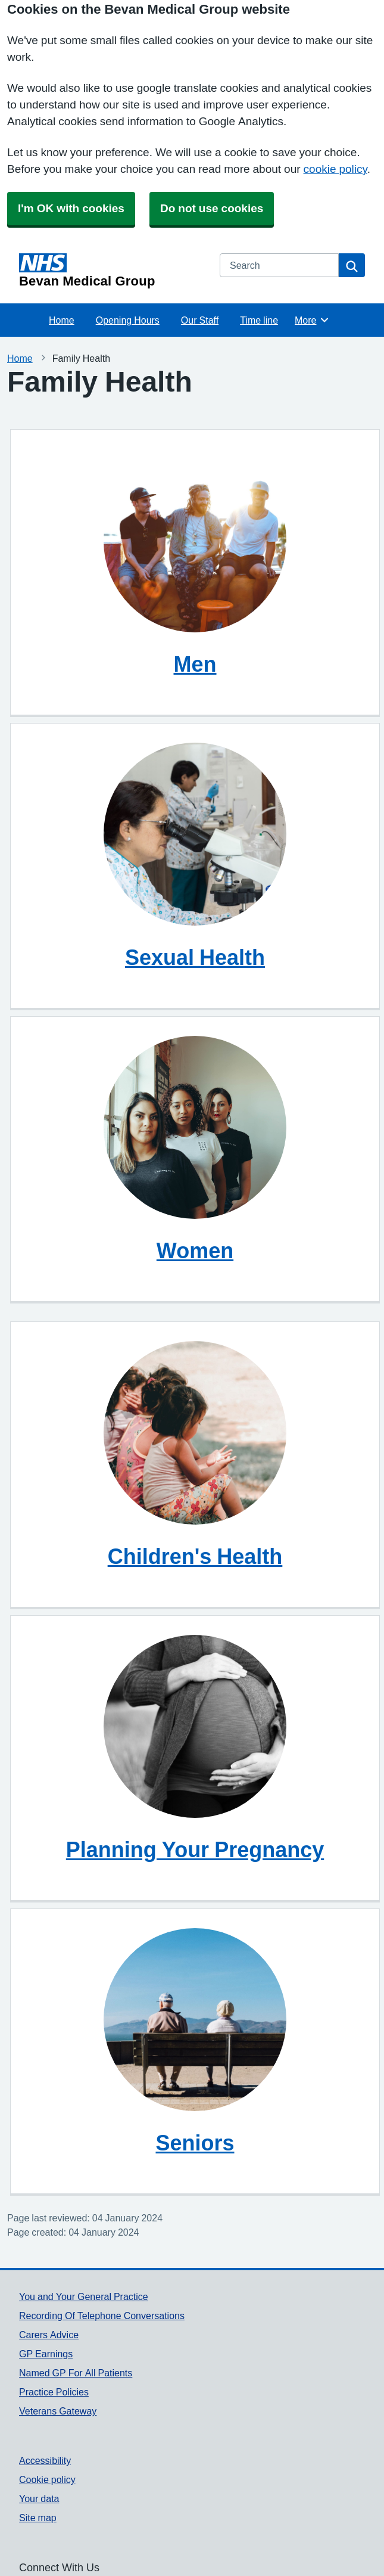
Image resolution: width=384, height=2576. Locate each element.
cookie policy (335, 169)
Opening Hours (128, 320)
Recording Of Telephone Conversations (102, 2315)
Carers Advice (49, 2334)
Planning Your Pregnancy (195, 1849)
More (312, 320)
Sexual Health (195, 957)
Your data (39, 2498)
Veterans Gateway (57, 2411)
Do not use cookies (211, 208)
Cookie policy (47, 2479)
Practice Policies (54, 2392)
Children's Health (195, 1556)
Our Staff (199, 320)
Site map (38, 2517)
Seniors (194, 2142)
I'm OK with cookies (71, 208)
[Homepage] (112, 270)
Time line (259, 320)
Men (195, 664)
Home (61, 320)
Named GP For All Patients (75, 2373)
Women (195, 1250)
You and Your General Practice (83, 2296)
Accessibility (45, 2460)
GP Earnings (46, 2353)
